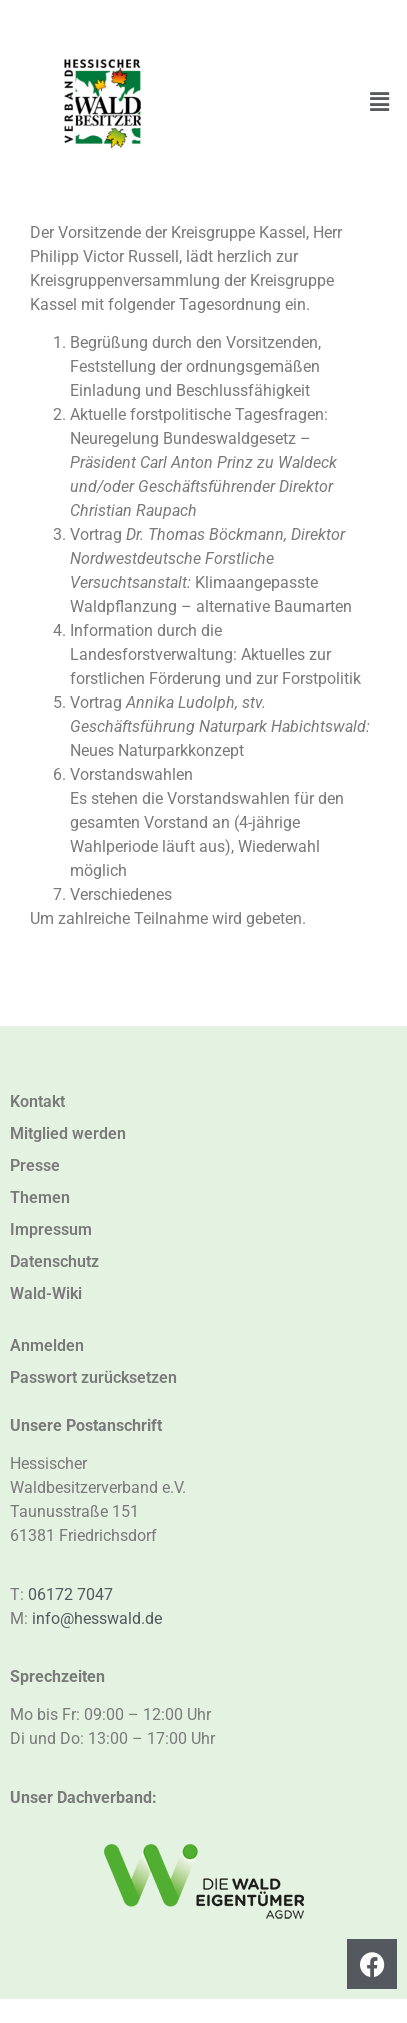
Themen (40, 1197)
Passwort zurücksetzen (93, 1377)
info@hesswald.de (97, 1618)
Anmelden (47, 1345)
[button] (380, 102)
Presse (35, 1165)
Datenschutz (54, 1261)
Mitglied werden (68, 1133)
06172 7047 (70, 1594)
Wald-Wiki (46, 1293)
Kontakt (37, 1101)
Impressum (51, 1229)
